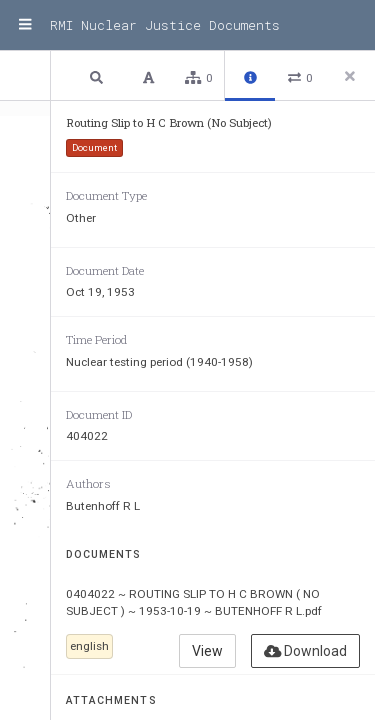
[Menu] (25, 25)
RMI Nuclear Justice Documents (165, 25)
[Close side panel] (350, 76)
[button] (99, 76)
